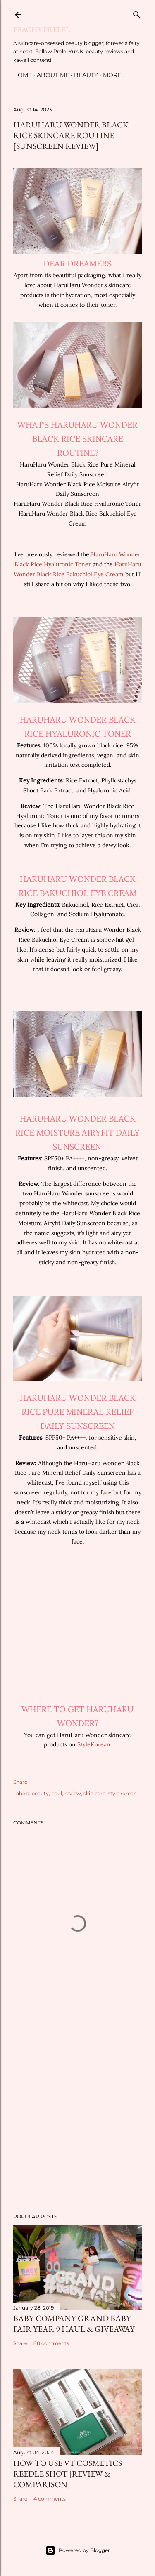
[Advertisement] (77, 2115)
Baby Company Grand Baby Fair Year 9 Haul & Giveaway (74, 2323)
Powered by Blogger (77, 2550)
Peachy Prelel (41, 29)
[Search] (137, 13)
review (72, 1793)
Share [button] (20, 1782)
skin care (94, 1793)
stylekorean (122, 1793)
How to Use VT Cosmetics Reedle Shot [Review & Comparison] (67, 2474)
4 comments (49, 2499)
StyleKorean (93, 1744)
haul (56, 1793)
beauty (40, 1793)
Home (22, 75)
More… (114, 75)
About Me (53, 75)
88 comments (51, 2343)
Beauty (86, 75)
